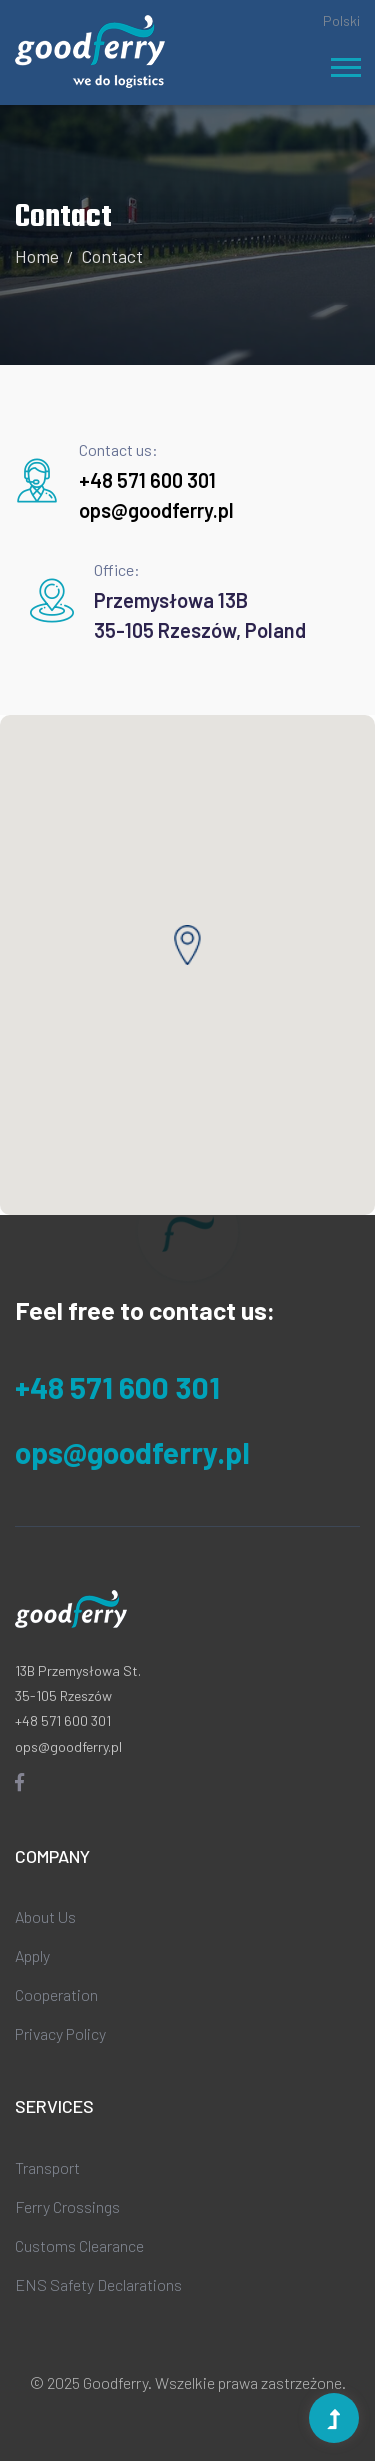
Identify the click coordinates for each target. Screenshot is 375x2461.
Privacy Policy (60, 2033)
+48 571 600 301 (147, 480)
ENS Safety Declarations (98, 2284)
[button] (344, 63)
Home (37, 256)
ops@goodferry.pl (156, 510)
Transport (47, 2167)
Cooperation (56, 1994)
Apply (32, 1955)
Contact (112, 256)
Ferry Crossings (67, 2206)
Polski (341, 20)
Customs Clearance (79, 2245)
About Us (45, 1916)
